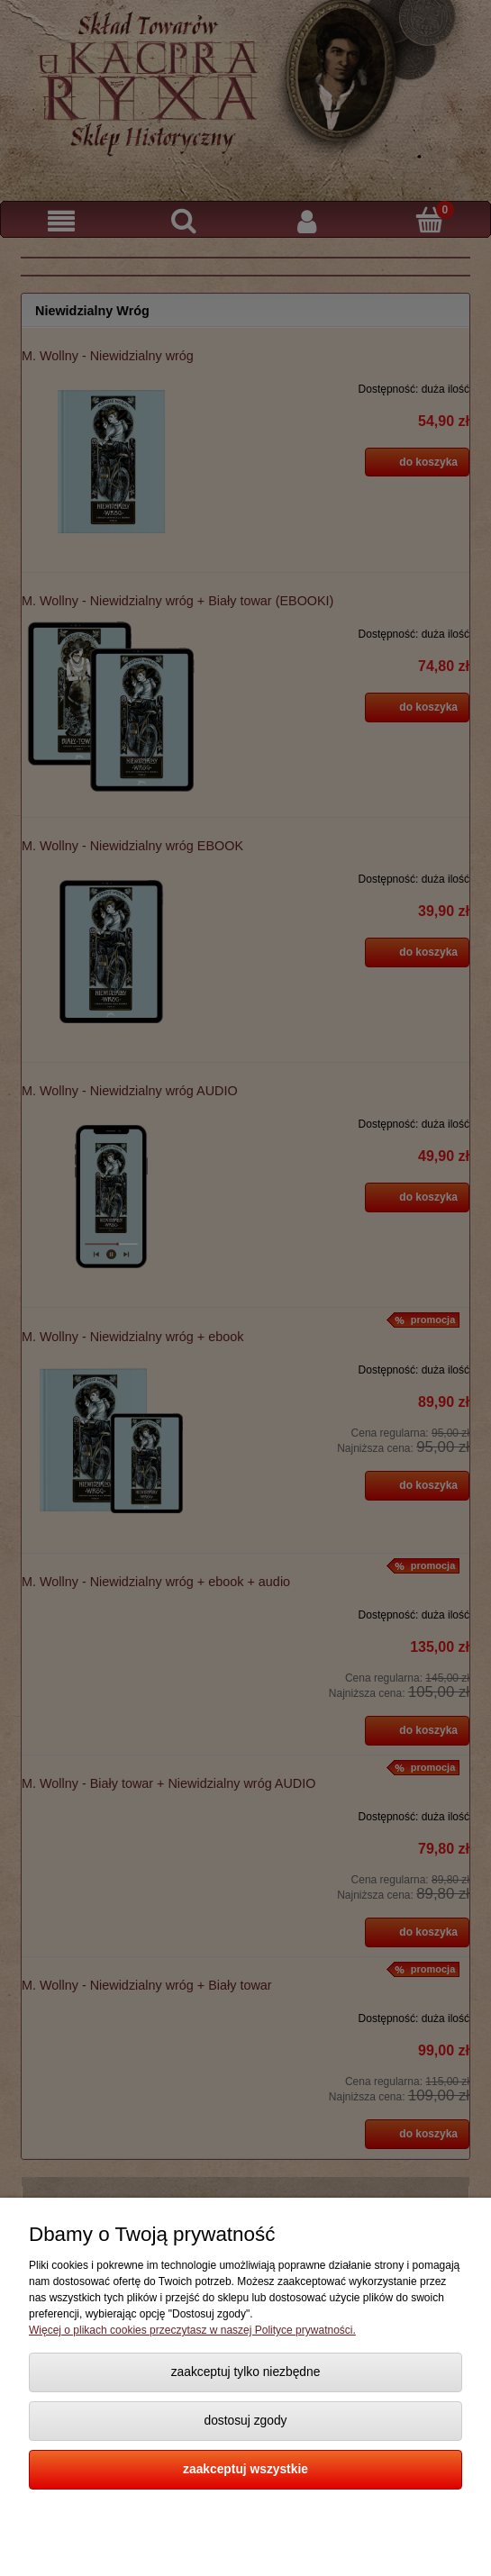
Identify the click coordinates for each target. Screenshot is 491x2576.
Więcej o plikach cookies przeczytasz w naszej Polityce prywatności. (192, 2330)
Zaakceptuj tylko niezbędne (246, 2372)
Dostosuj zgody (245, 2420)
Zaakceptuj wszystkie (245, 2469)
